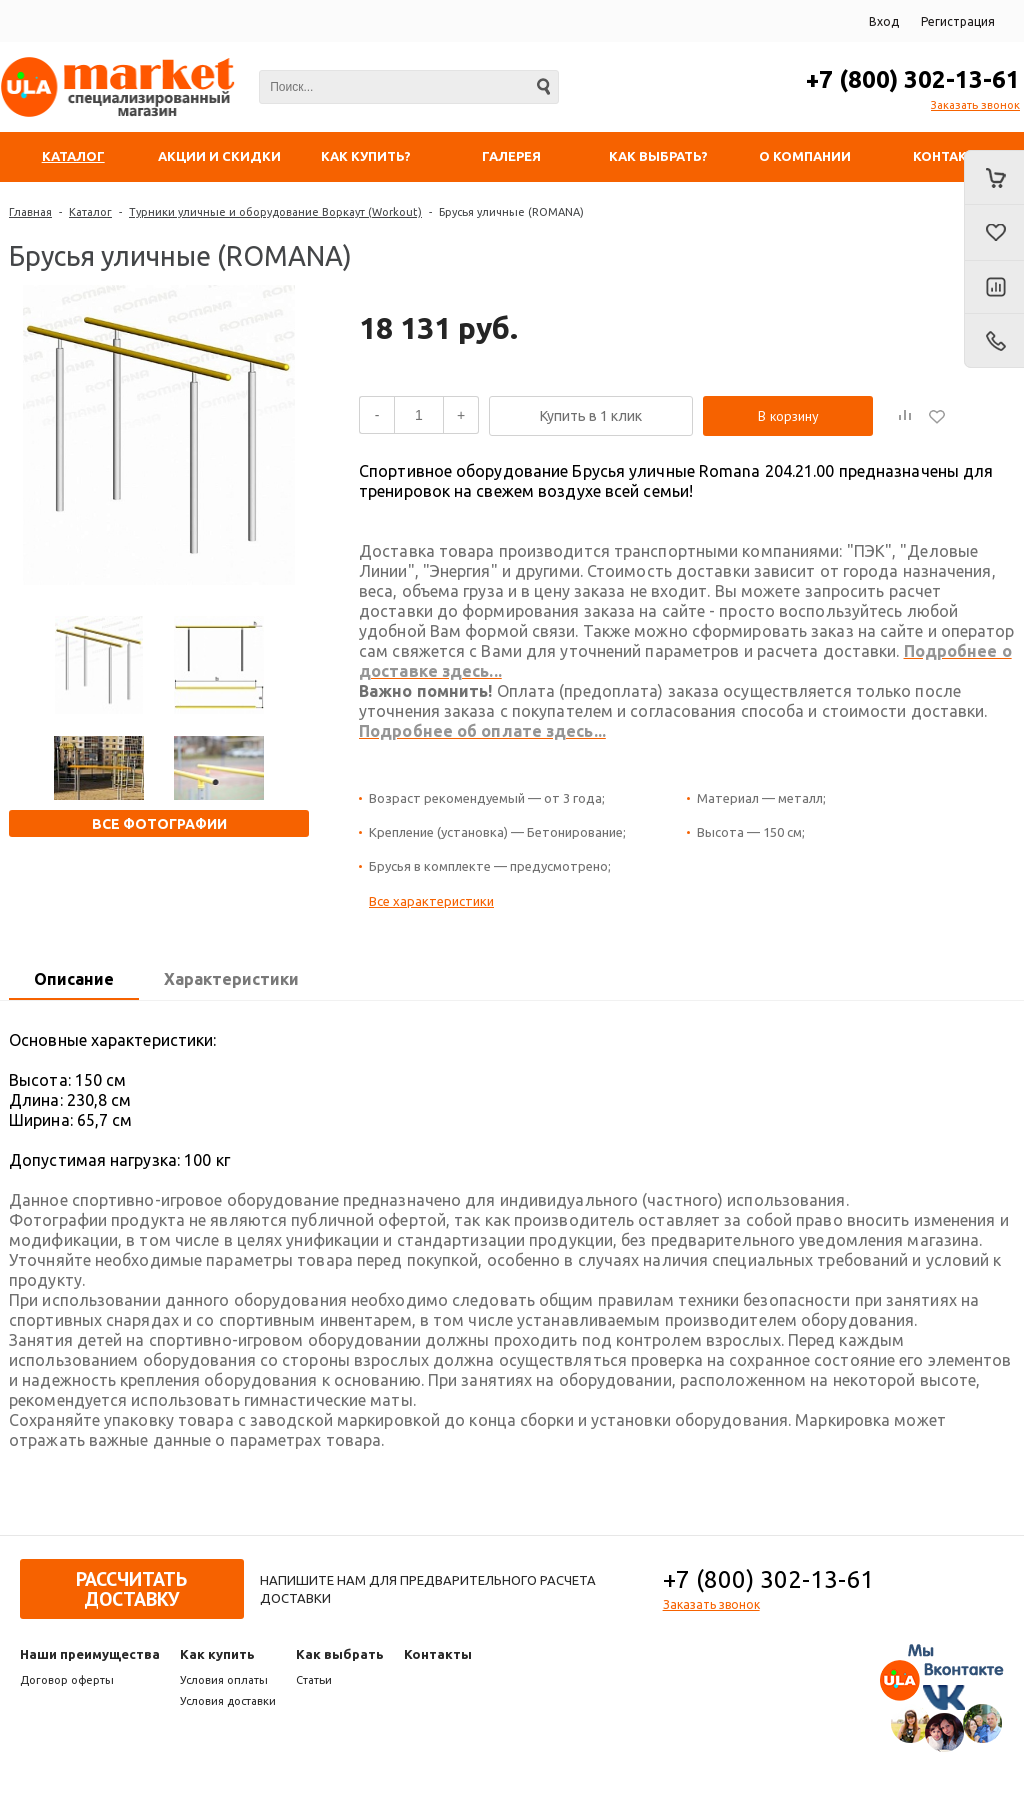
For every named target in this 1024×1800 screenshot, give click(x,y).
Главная (30, 212)
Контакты (438, 1654)
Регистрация (958, 21)
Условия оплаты (224, 1680)
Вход (884, 21)
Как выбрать (340, 1654)
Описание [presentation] (74, 979)
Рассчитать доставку (131, 1589)
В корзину (788, 416)
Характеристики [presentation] (231, 979)
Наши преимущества (90, 1654)
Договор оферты (67, 1680)
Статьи (314, 1680)
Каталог (90, 212)
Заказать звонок (975, 105)
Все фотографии (159, 824)
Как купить (217, 1654)
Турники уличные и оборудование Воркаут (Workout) (275, 212)
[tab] (74, 980)
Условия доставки (228, 1701)
